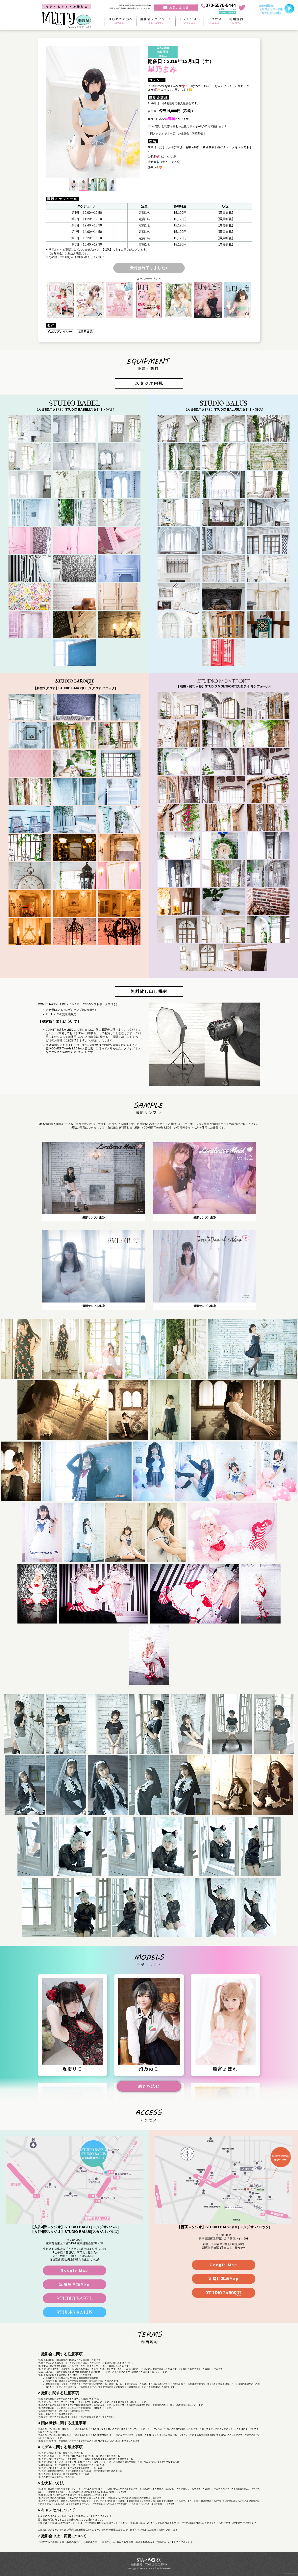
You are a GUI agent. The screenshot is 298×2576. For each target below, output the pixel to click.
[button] (49, 112)
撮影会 (163, 56)
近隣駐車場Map (74, 2284)
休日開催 (162, 51)
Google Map (74, 2270)
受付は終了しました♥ (149, 268)
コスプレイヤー (61, 331)
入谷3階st (163, 47)
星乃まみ (86, 331)
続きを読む (149, 2086)
